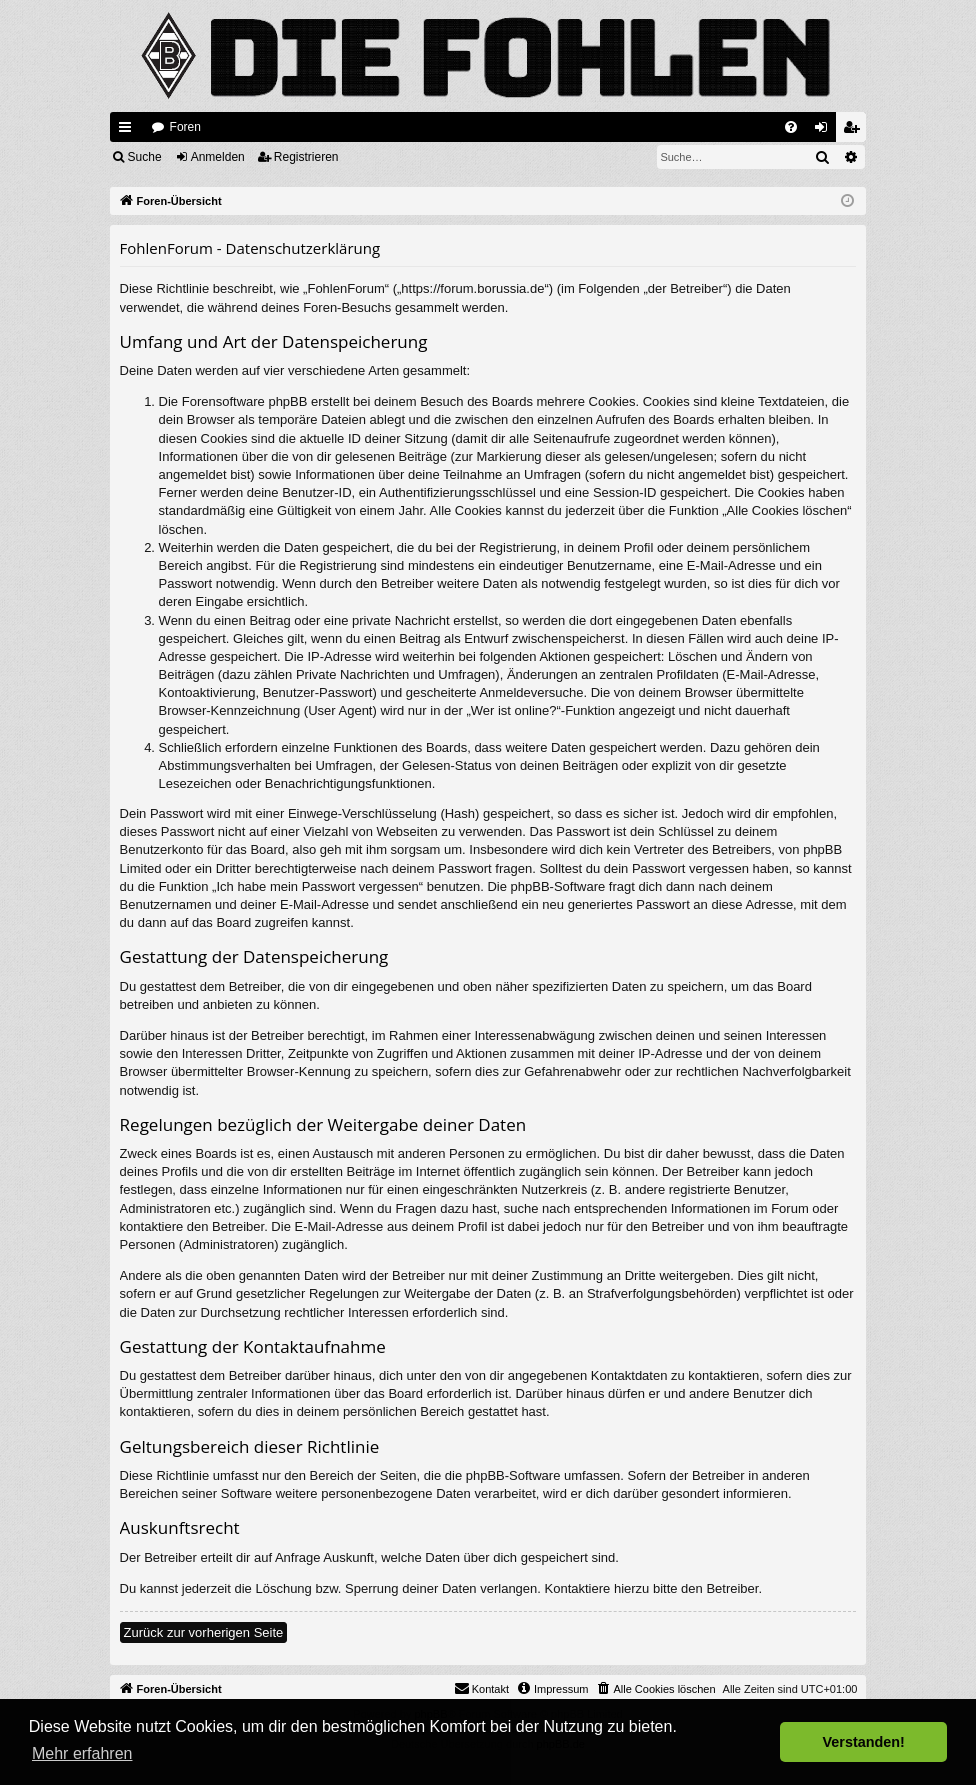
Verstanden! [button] (864, 1742)
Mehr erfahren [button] (82, 1753)
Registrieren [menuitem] (855, 131)
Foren (185, 127)
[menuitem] (791, 127)
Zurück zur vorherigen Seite (204, 1632)
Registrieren (306, 157)
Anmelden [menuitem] (825, 131)
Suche (145, 157)
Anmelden (218, 157)
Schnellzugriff (129, 131)
